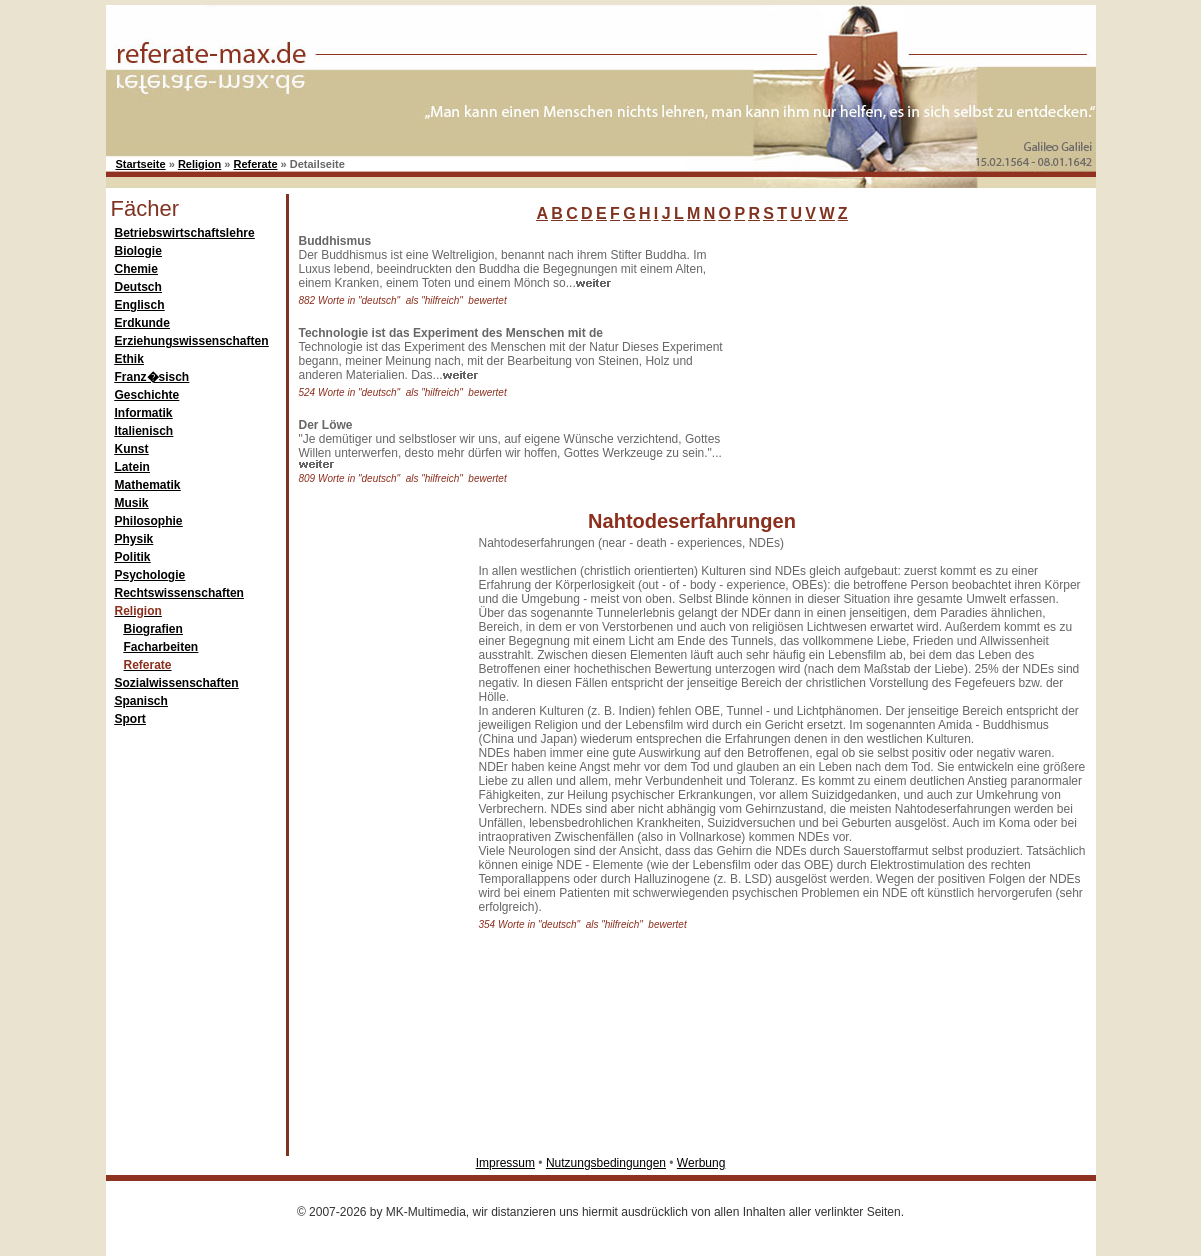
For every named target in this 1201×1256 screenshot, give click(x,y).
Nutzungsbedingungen (606, 1163)
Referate (256, 164)
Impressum (505, 1163)
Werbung (701, 1163)
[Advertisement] (886, 359)
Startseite (141, 164)
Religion (199, 164)
